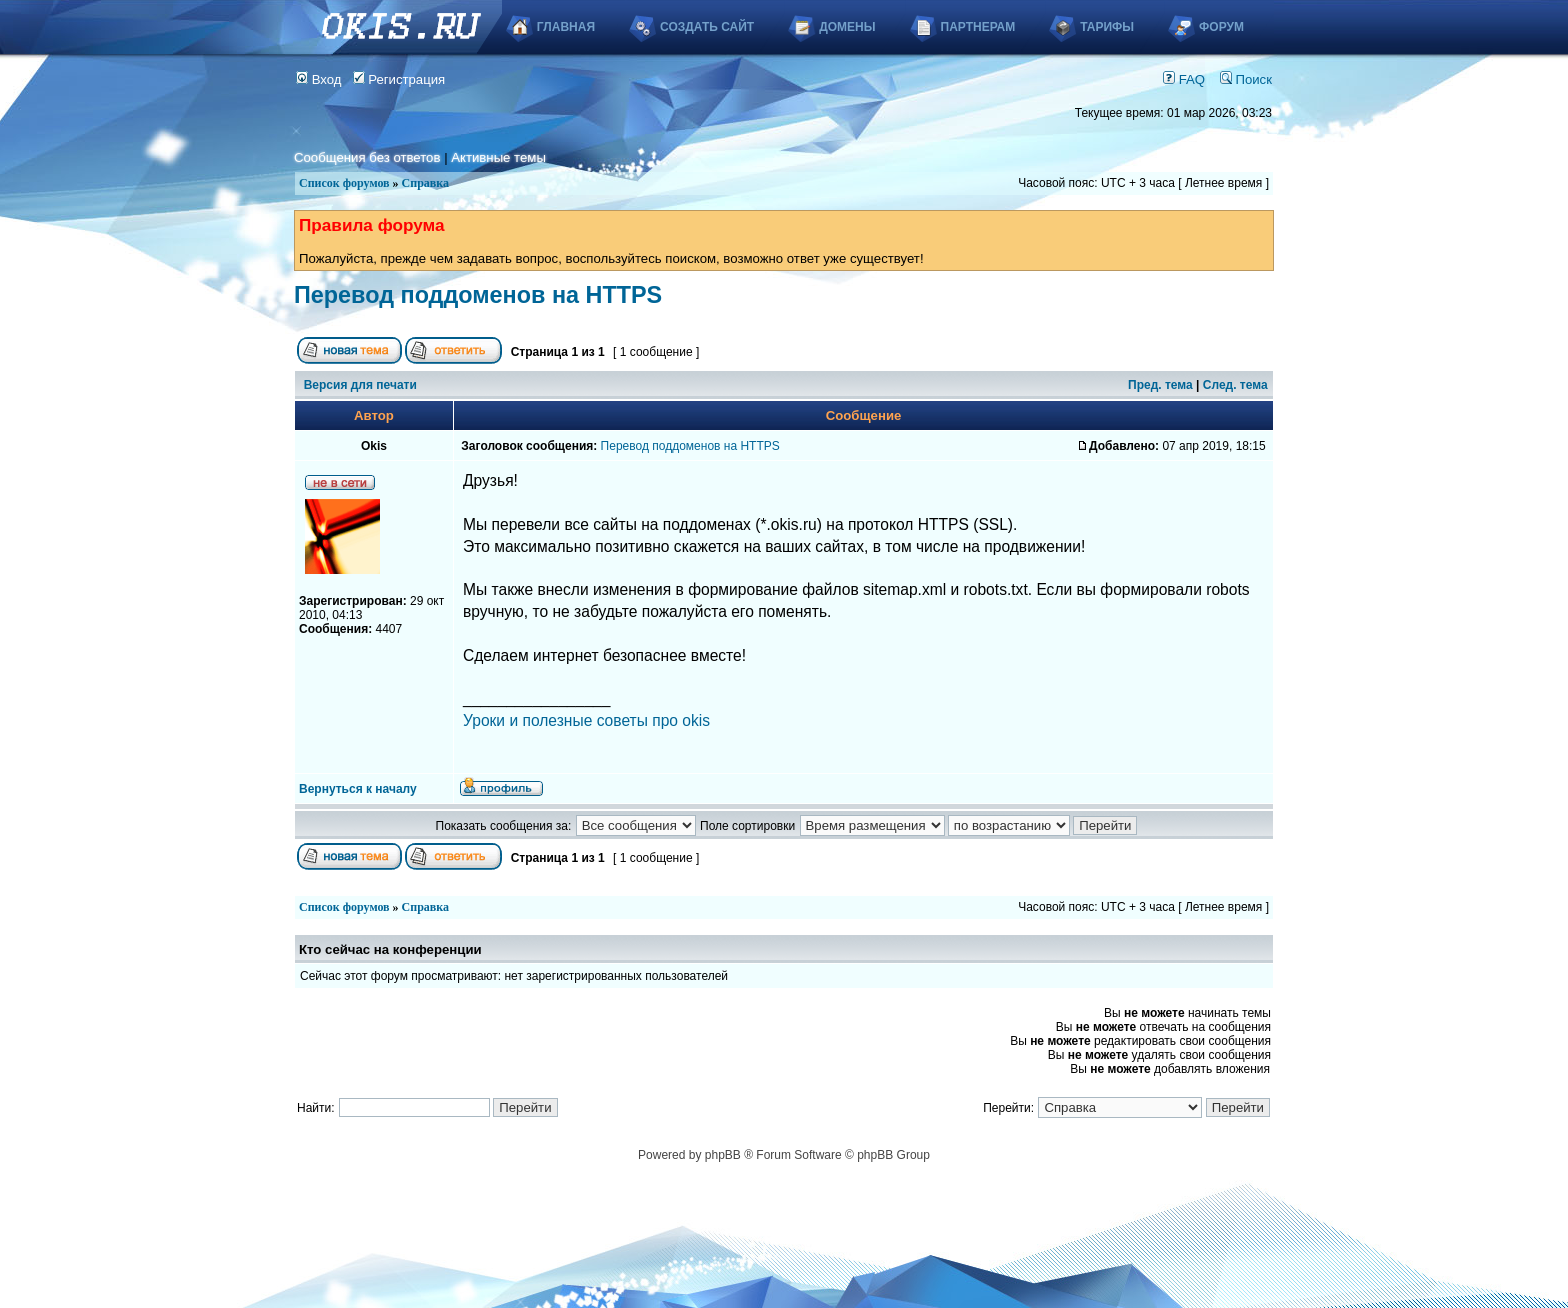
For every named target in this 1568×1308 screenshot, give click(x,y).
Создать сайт (707, 27)
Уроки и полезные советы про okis (586, 720)
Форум (1221, 27)
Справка (425, 183)
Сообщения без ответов (367, 157)
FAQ (1184, 79)
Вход (319, 79)
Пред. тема (1160, 385)
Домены (847, 27)
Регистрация (399, 79)
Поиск (1246, 79)
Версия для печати (360, 385)
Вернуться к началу (358, 789)
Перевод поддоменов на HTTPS (478, 295)
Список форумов (344, 183)
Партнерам (978, 27)
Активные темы (498, 157)
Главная (566, 27)
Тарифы (1107, 27)
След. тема (1235, 385)
